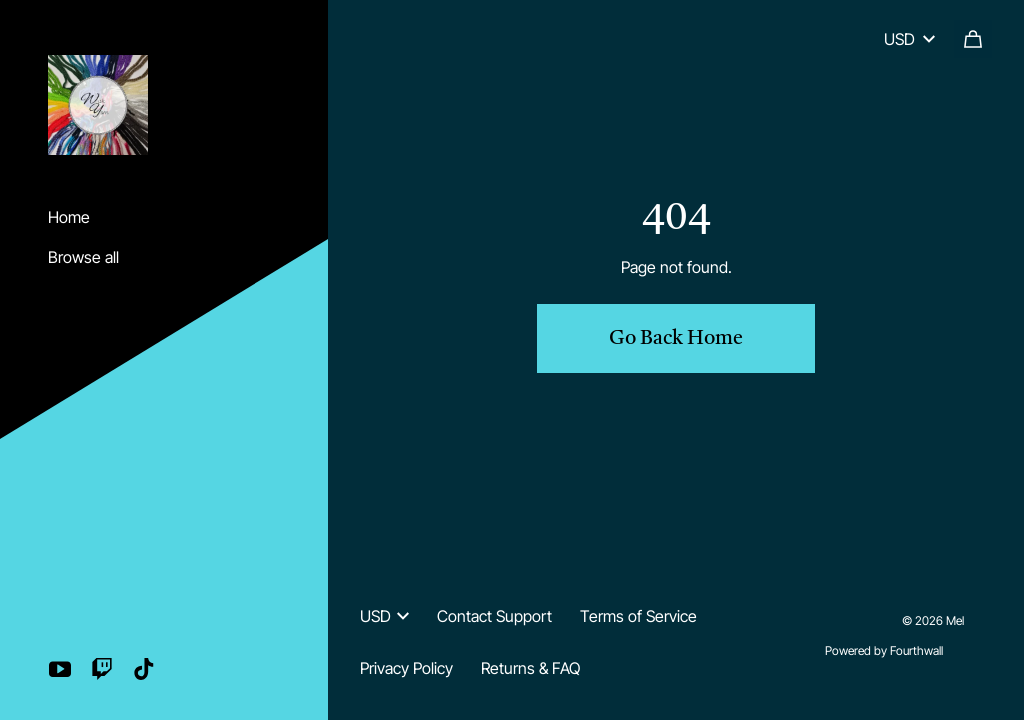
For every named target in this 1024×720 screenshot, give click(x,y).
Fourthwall (916, 650)
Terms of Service (638, 616)
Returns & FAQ (530, 668)
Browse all (83, 257)
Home (69, 217)
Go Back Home (676, 339)
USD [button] (384, 616)
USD (909, 39)
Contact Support (494, 616)
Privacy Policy (406, 668)
